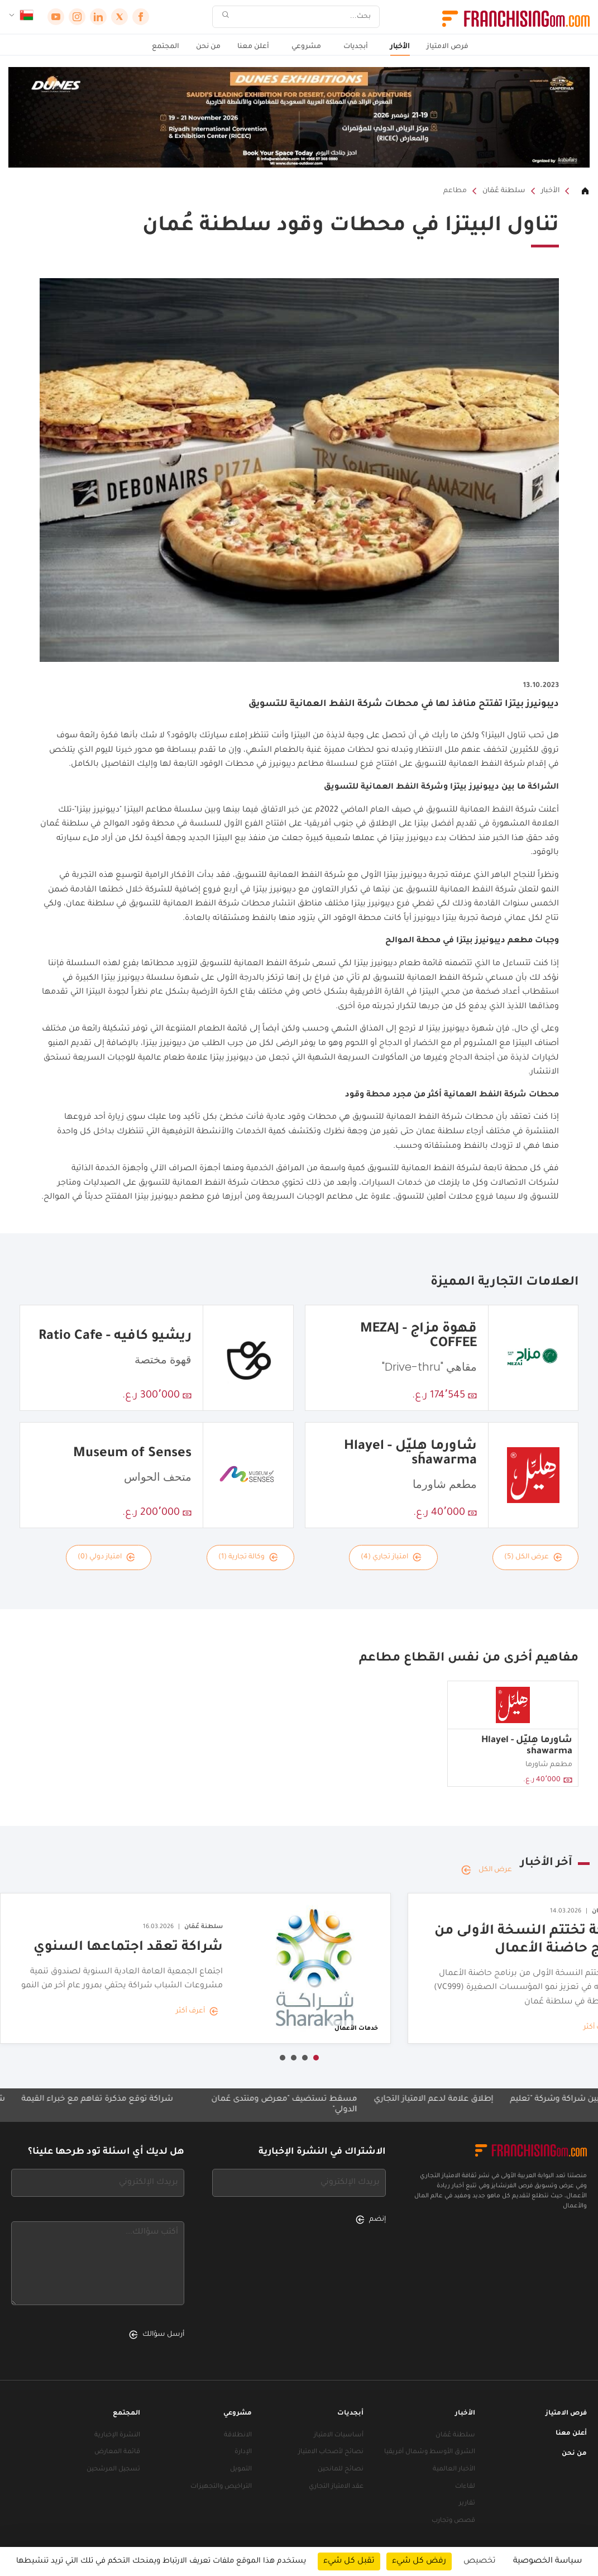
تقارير (467, 2503)
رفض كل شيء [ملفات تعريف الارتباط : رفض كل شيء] (419, 2561)
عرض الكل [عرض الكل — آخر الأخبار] (486, 1870)
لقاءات (465, 2487)
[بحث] (303, 17)
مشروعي (306, 47)
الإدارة (243, 2452)
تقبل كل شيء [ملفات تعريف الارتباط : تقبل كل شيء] (349, 2561)
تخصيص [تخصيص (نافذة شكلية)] (479, 2561)
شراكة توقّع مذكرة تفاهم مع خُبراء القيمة (80, 2099)
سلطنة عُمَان (503, 191)
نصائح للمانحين (340, 2469)
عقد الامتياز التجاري (336, 2487)
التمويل (241, 2469)
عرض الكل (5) (533, 1557)
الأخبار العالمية (454, 2469)
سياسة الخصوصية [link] (547, 2561)
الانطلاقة (238, 2435)
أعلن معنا (253, 47)
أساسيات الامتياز (338, 2435)
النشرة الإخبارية (117, 2435)
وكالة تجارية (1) (248, 1557)
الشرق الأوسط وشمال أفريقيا (429, 2452)
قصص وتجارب (453, 2521)
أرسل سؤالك (156, 2334)
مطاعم (455, 191)
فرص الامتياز (447, 47)
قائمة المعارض (117, 2452)
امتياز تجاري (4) (391, 1557)
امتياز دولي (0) (106, 1557)
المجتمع (165, 47)
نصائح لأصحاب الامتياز (330, 2452)
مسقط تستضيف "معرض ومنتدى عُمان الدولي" (267, 2105)
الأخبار (400, 47)
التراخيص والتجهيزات (221, 2487)
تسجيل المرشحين (113, 2469)
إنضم (371, 2219)
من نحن (208, 47)
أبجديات (355, 47)
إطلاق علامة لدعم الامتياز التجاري (416, 2099)
